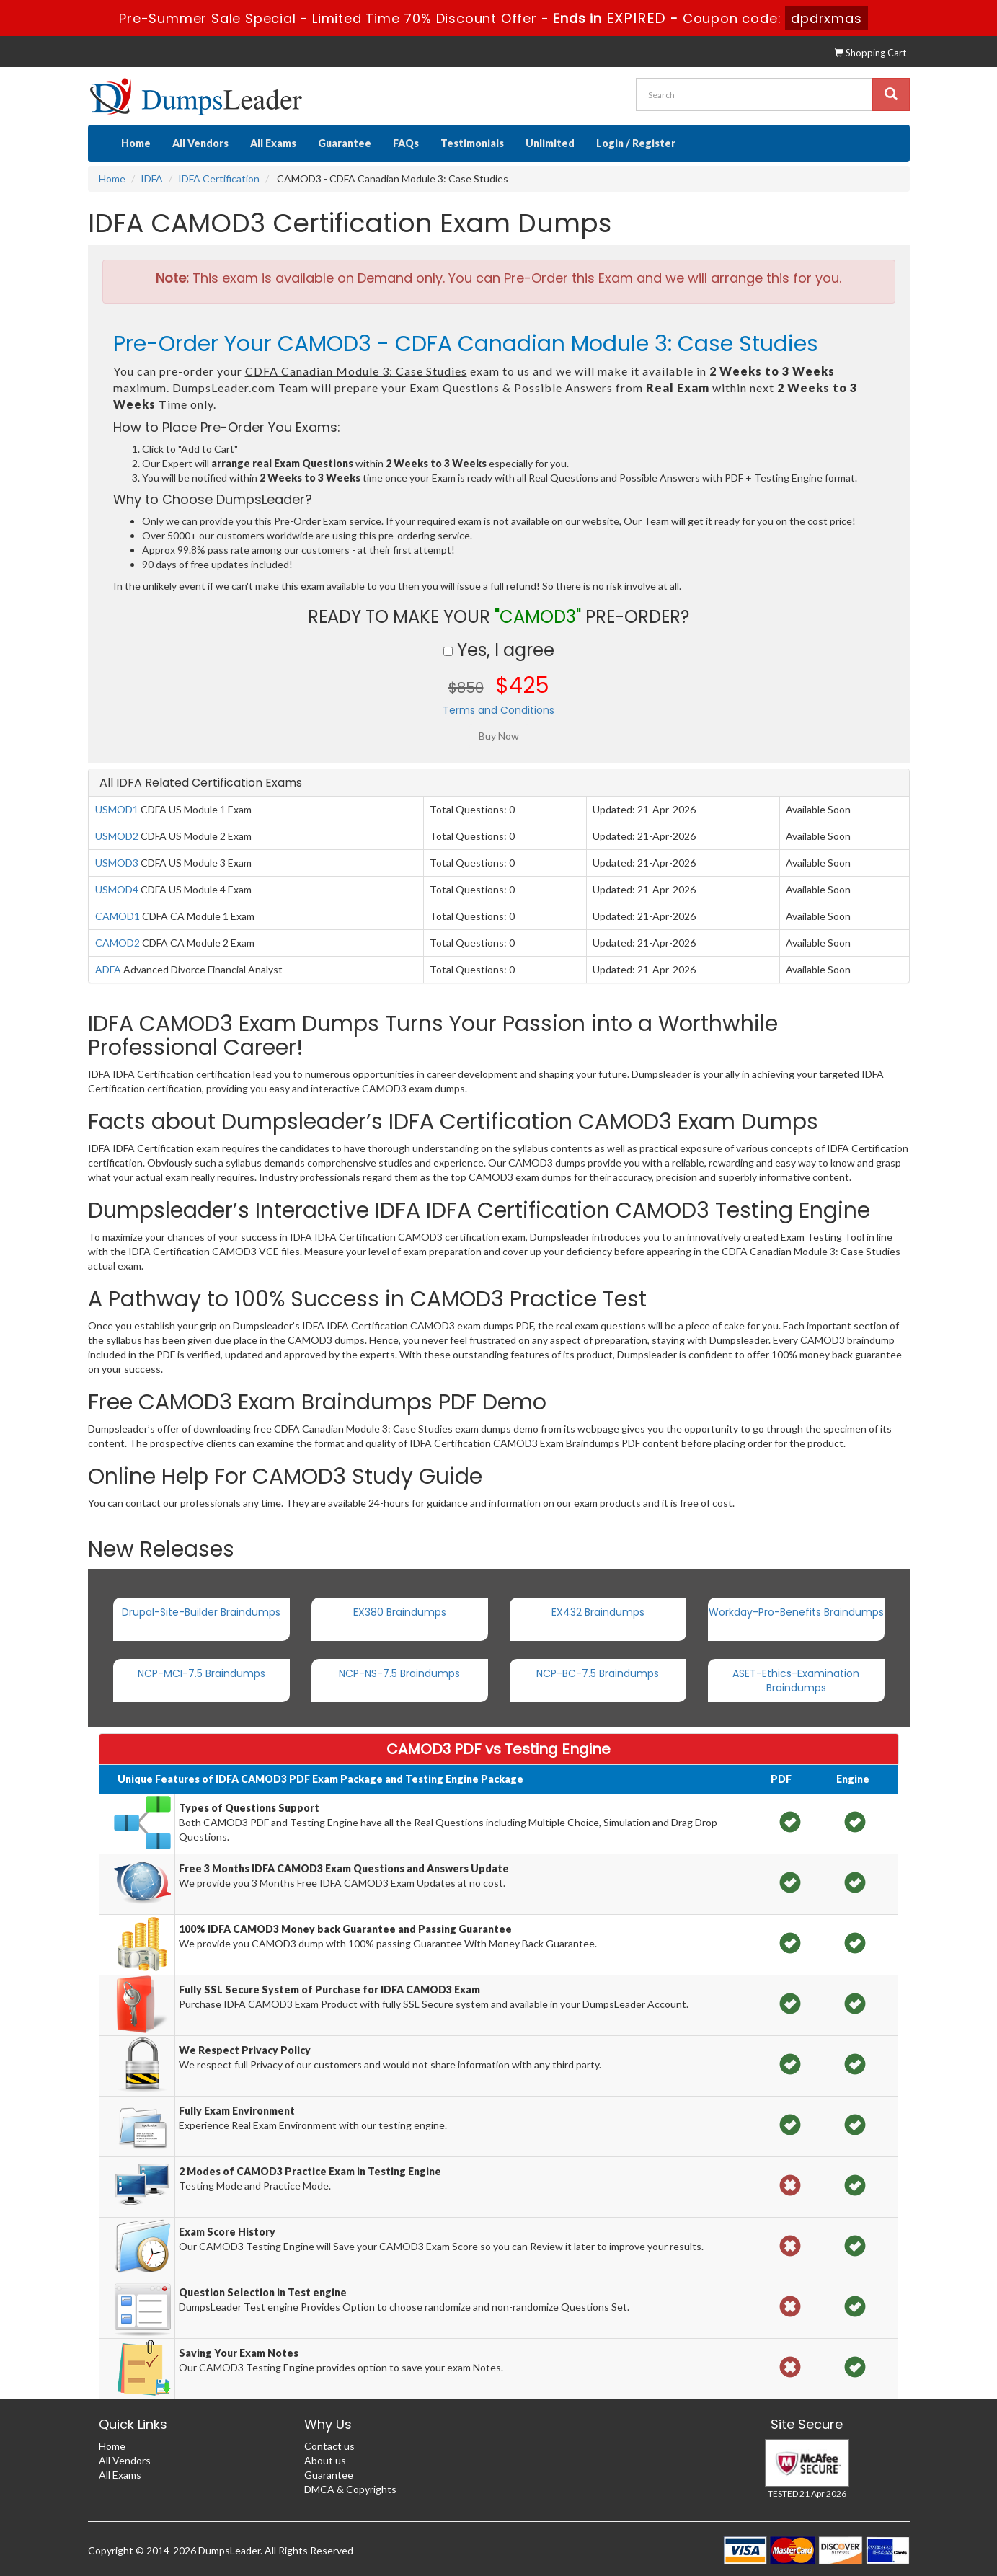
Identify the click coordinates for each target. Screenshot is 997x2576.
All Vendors (200, 143)
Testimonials (472, 143)
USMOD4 (116, 889)
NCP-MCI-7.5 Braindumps (201, 1673)
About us (325, 2460)
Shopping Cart (870, 52)
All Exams (273, 143)
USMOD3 (116, 863)
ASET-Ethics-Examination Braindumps (795, 1680)
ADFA (108, 969)
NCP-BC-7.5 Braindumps (597, 1673)
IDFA (152, 178)
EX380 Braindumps (399, 1612)
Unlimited (550, 143)
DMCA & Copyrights (350, 2489)
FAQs (406, 143)
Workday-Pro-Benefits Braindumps (796, 1612)
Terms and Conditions (498, 710)
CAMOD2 (117, 943)
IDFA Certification (219, 178)
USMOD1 (116, 809)
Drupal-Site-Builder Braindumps (201, 1612)
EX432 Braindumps (597, 1612)
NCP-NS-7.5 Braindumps (399, 1673)
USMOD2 (116, 836)
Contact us (329, 2446)
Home (136, 143)
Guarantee (344, 143)
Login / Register (635, 143)
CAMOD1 (117, 916)
